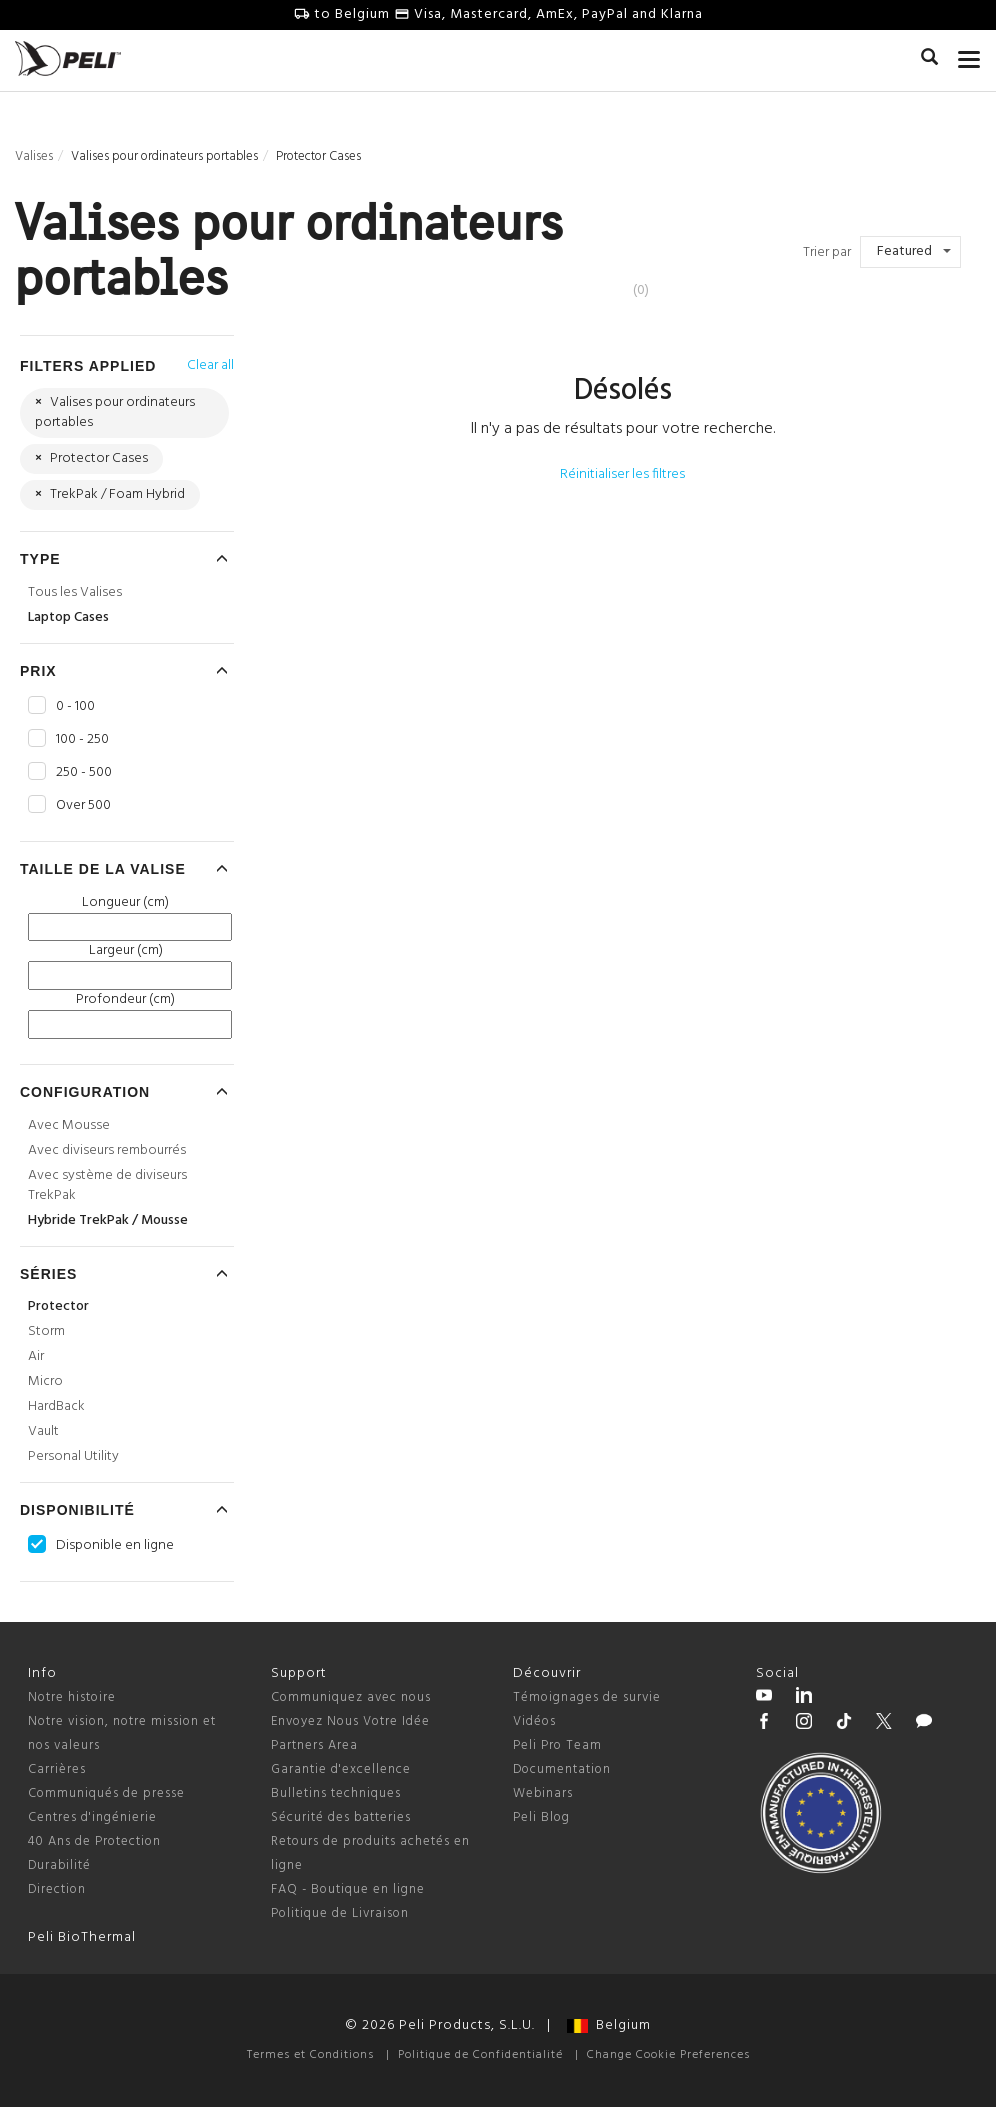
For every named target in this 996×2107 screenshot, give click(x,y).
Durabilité (59, 1865)
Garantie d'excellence (341, 1769)
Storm (46, 1331)
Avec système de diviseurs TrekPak (107, 1185)
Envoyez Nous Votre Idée (350, 1721)
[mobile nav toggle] (969, 55)
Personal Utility (73, 1456)
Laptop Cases (68, 617)
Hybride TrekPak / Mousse (108, 1220)
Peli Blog (541, 1817)
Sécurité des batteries (341, 1817)
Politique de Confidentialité (480, 2055)
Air (36, 1356)
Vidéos (534, 1721)
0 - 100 (75, 707)
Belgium (609, 2025)
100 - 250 (82, 740)
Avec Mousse (69, 1125)
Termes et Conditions (310, 2055)
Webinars (543, 1793)
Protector (58, 1306)
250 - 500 (84, 773)
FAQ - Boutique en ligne (348, 1889)
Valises (34, 156)
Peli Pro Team (557, 1745)
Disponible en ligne (115, 1546)
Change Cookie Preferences (668, 2055)
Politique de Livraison (340, 1913)
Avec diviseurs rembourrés (107, 1150)
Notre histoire (72, 1697)
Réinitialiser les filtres (622, 474)
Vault (43, 1431)
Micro (45, 1381)
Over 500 (83, 806)
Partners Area (314, 1745)
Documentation (562, 1769)
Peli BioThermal (82, 1937)
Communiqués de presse (106, 1793)
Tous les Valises (75, 592)
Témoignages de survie (587, 1697)
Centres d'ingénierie (92, 1817)
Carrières (57, 1769)
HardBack (56, 1406)
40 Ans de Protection (94, 1841)
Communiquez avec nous (351, 1697)
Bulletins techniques (336, 1793)
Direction (57, 1889)
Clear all (210, 365)
